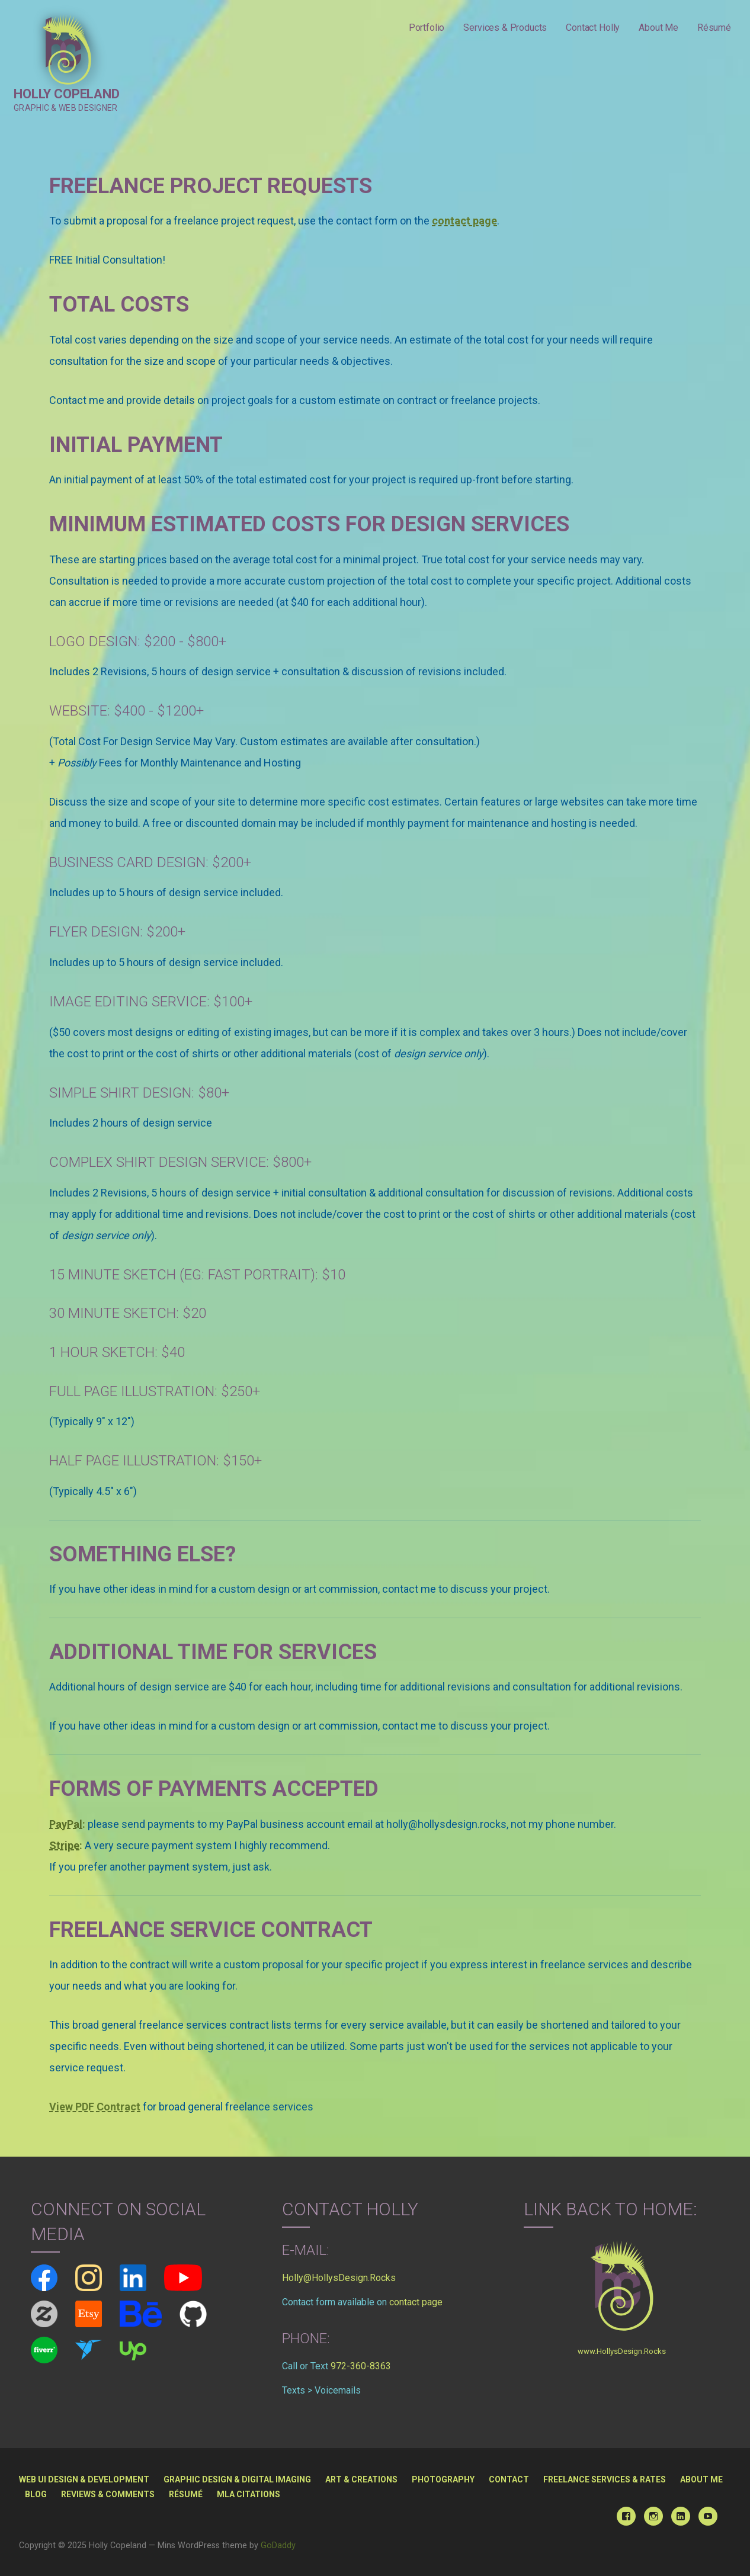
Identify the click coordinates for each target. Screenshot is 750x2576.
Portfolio (427, 27)
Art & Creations (361, 2479)
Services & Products (505, 27)
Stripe (64, 1845)
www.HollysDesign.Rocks (622, 2351)
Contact (509, 2479)
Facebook (626, 2516)
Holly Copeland (67, 93)
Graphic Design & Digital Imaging (237, 2479)
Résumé (714, 27)
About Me (658, 27)
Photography (443, 2479)
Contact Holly (593, 27)
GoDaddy (278, 2545)
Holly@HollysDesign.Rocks (339, 2277)
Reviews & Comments (108, 2494)
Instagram (653, 2516)
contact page (416, 2302)
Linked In (680, 2516)
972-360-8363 (361, 2366)
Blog (36, 2494)
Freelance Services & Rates (604, 2479)
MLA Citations (248, 2494)
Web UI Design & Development (84, 2479)
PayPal (65, 1824)
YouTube (707, 2516)
